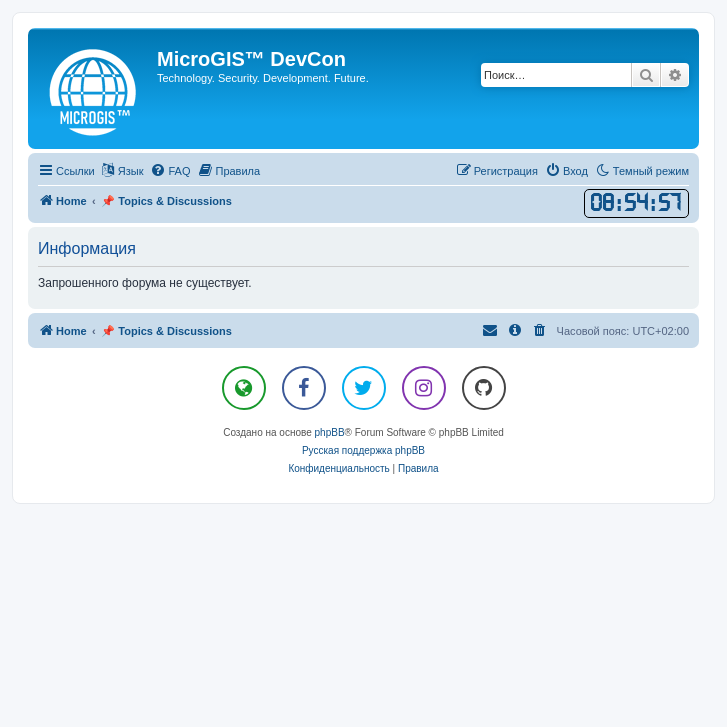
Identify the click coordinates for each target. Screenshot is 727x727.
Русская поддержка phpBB (363, 450)
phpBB (330, 432)
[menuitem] (170, 171)
